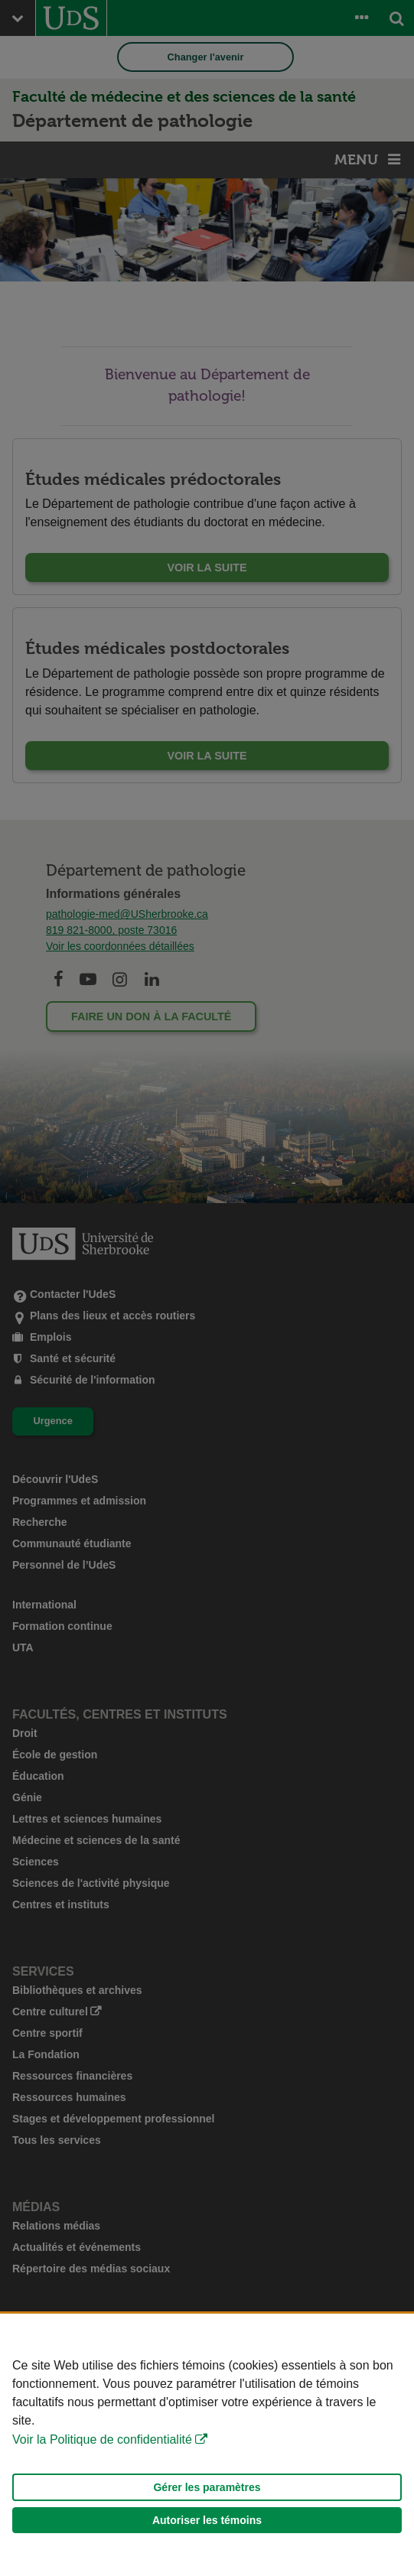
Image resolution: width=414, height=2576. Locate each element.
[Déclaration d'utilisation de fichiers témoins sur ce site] (207, 2445)
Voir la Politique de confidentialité (102, 2439)
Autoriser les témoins (207, 2520)
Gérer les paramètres (206, 2487)
